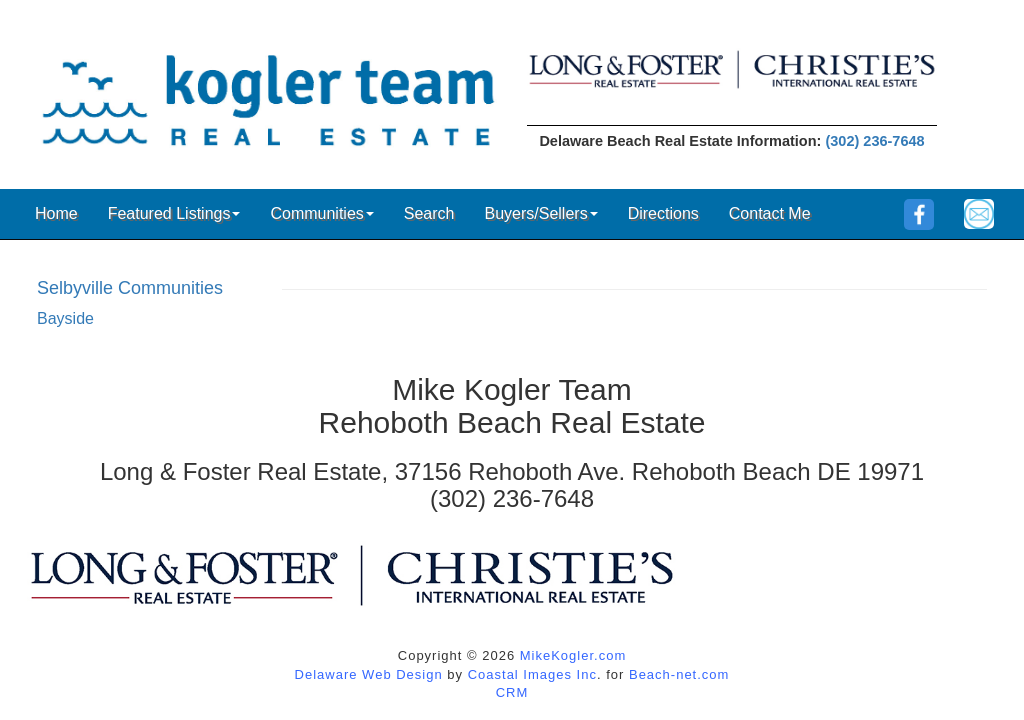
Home (56, 213)
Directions (663, 213)
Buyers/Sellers (540, 213)
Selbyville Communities (130, 288)
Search (429, 213)
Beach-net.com (679, 674)
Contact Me (770, 213)
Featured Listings (174, 213)
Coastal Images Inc (532, 674)
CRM (512, 692)
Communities (321, 213)
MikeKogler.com (573, 655)
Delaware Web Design (369, 674)
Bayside (65, 318)
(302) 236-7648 (874, 141)
